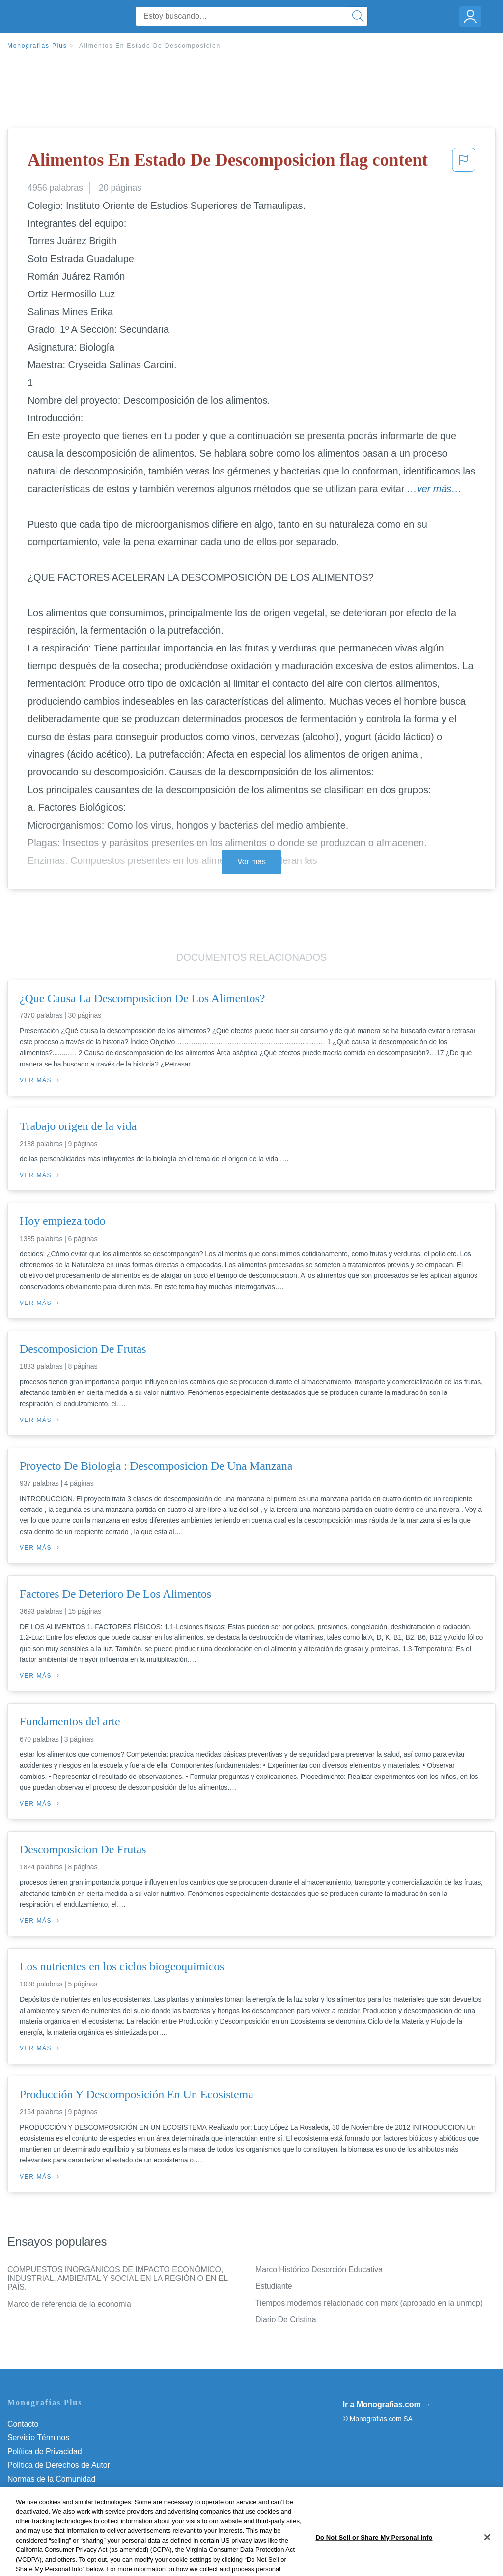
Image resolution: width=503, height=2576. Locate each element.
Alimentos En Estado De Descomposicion (150, 45)
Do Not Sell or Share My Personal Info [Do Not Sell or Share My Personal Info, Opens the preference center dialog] (373, 2560)
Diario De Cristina (285, 2319)
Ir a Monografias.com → (387, 2404)
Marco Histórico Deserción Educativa (319, 2269)
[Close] (487, 2560)
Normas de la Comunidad (51, 2479)
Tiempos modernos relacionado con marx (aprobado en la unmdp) (369, 2303)
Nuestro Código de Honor (51, 2492)
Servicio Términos (38, 2437)
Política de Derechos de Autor (58, 2465)
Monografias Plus (37, 45)
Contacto (22, 2424)
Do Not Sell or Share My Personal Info (73, 2506)
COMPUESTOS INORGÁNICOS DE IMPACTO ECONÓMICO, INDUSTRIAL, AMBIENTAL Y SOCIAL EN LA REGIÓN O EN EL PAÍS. (117, 2278)
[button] (463, 163)
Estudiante (273, 2286)
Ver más (251, 862)
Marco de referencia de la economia (69, 2304)
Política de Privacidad (44, 2451)
